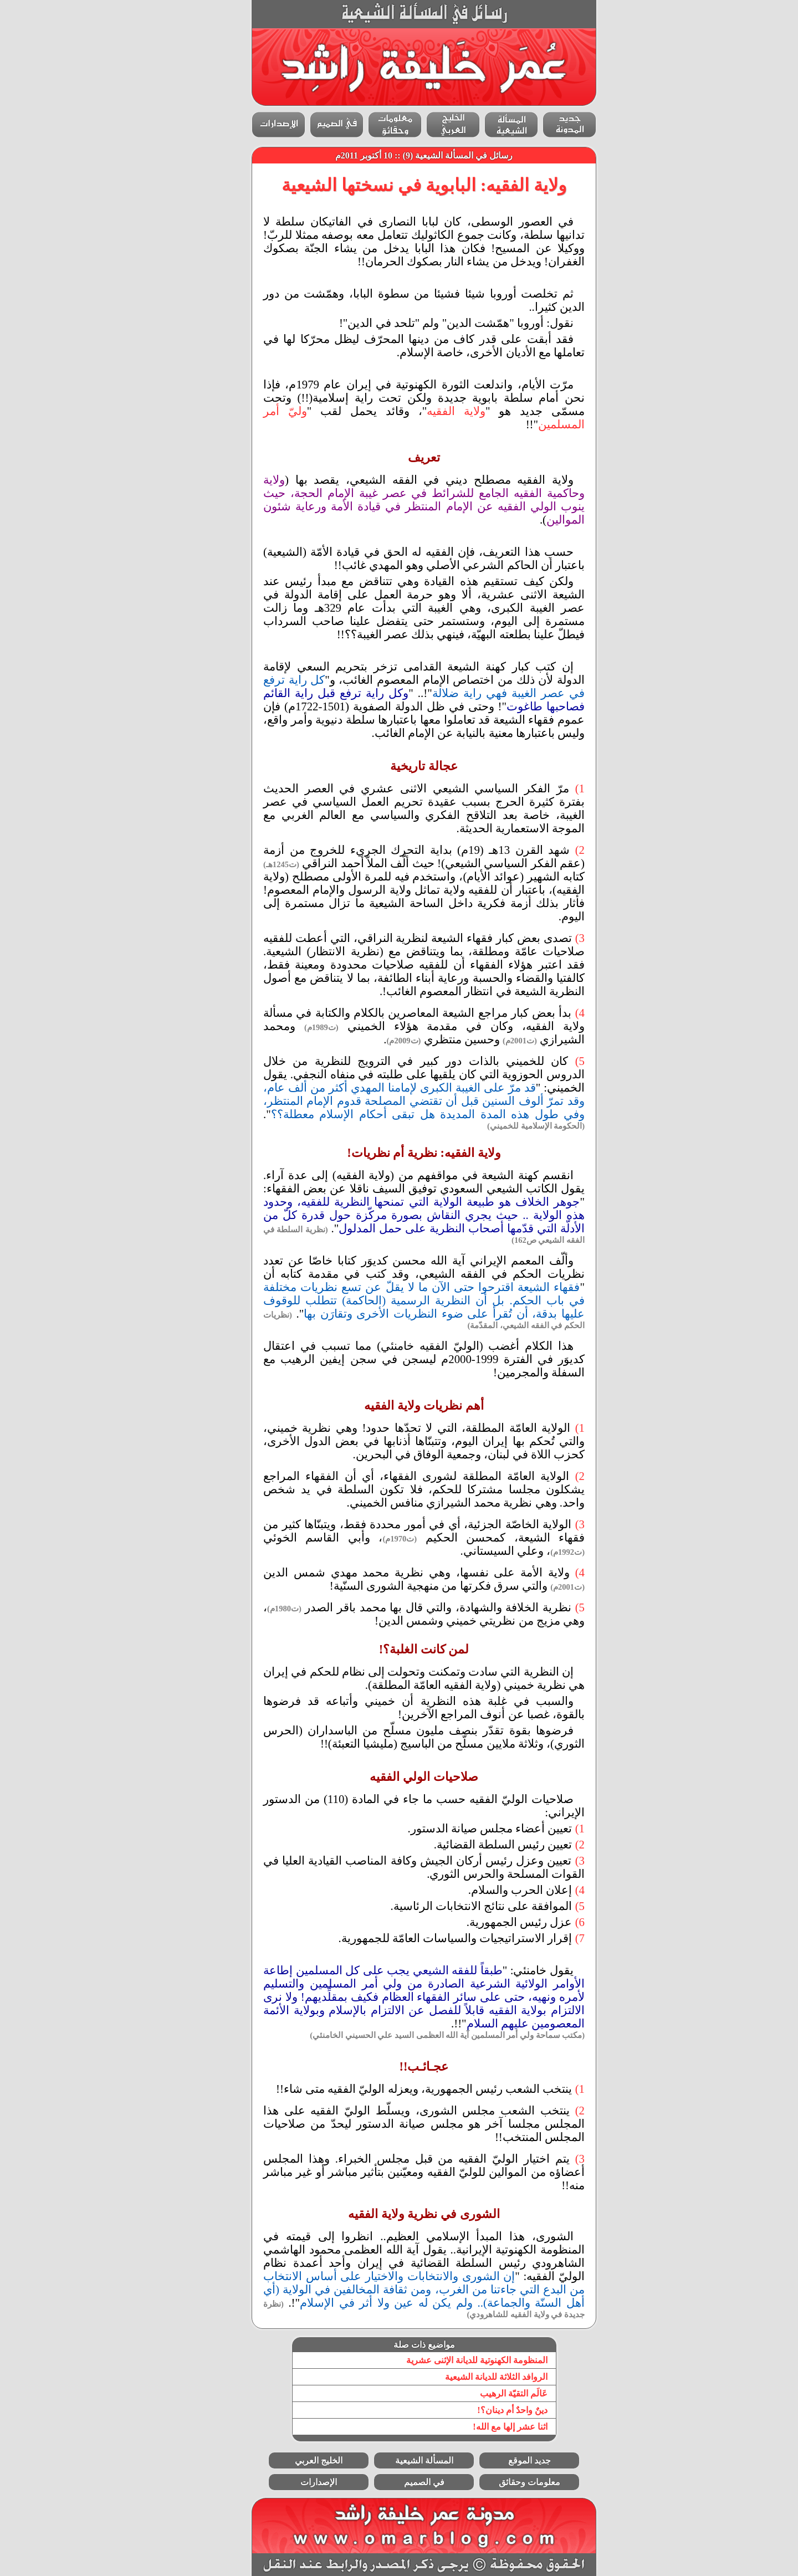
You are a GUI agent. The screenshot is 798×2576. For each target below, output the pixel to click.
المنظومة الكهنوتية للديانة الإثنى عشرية (452, 2360)
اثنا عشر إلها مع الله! (485, 2426)
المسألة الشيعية (399, 2460)
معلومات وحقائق (504, 2482)
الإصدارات (293, 2482)
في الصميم (399, 2482)
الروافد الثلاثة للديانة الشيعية (471, 2377)
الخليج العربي (294, 2460)
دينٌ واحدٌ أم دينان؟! (487, 2410)
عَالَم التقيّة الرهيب (489, 2393)
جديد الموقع (504, 2460)
